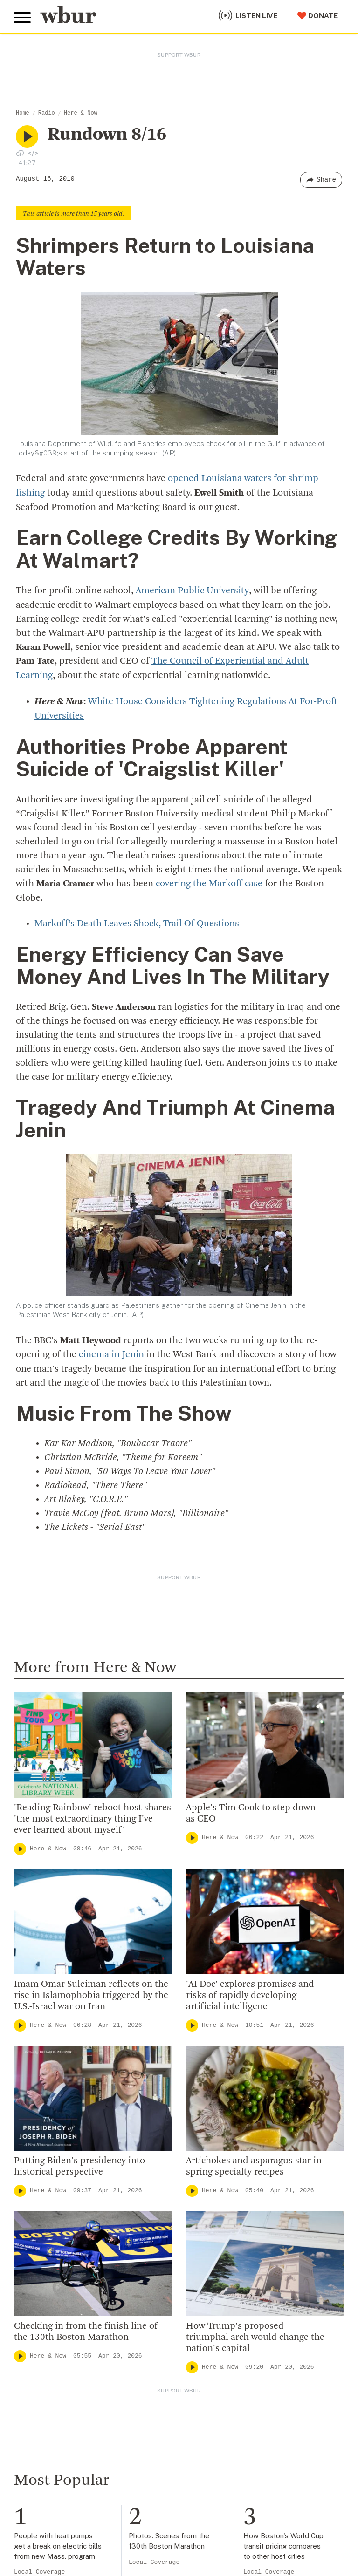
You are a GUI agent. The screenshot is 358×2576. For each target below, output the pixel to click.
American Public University (192, 590)
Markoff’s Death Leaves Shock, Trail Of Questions (136, 920)
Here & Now (80, 113)
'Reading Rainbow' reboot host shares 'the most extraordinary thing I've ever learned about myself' (92, 1814)
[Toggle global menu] (22, 17)
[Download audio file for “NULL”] (20, 152)
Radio (46, 113)
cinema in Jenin (111, 1350)
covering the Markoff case (209, 880)
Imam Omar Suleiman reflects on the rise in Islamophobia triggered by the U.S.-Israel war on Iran (91, 1991)
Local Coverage (39, 2567)
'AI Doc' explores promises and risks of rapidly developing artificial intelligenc (250, 1991)
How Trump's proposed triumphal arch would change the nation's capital (255, 2333)
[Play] (20, 1844)
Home (22, 113)
